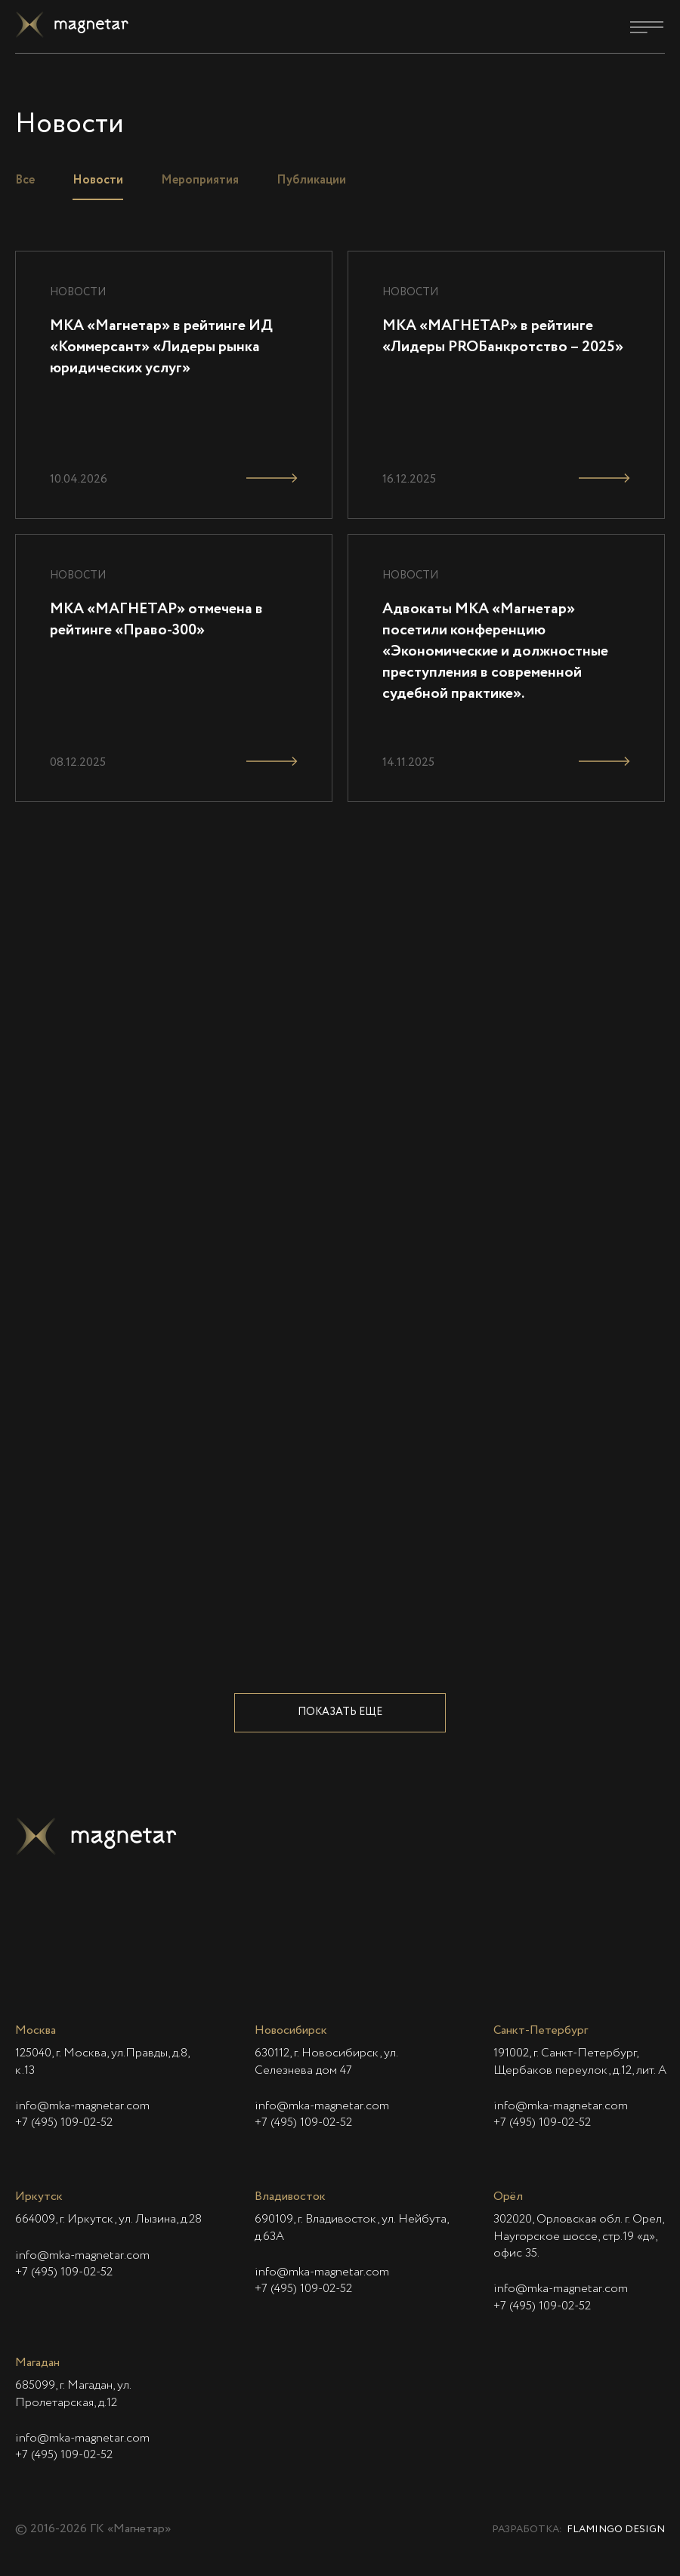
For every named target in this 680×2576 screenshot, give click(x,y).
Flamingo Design (616, 2529)
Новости (98, 180)
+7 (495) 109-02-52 (64, 2123)
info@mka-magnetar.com (82, 2106)
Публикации (311, 180)
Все (25, 180)
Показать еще (340, 1712)
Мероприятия (200, 180)
